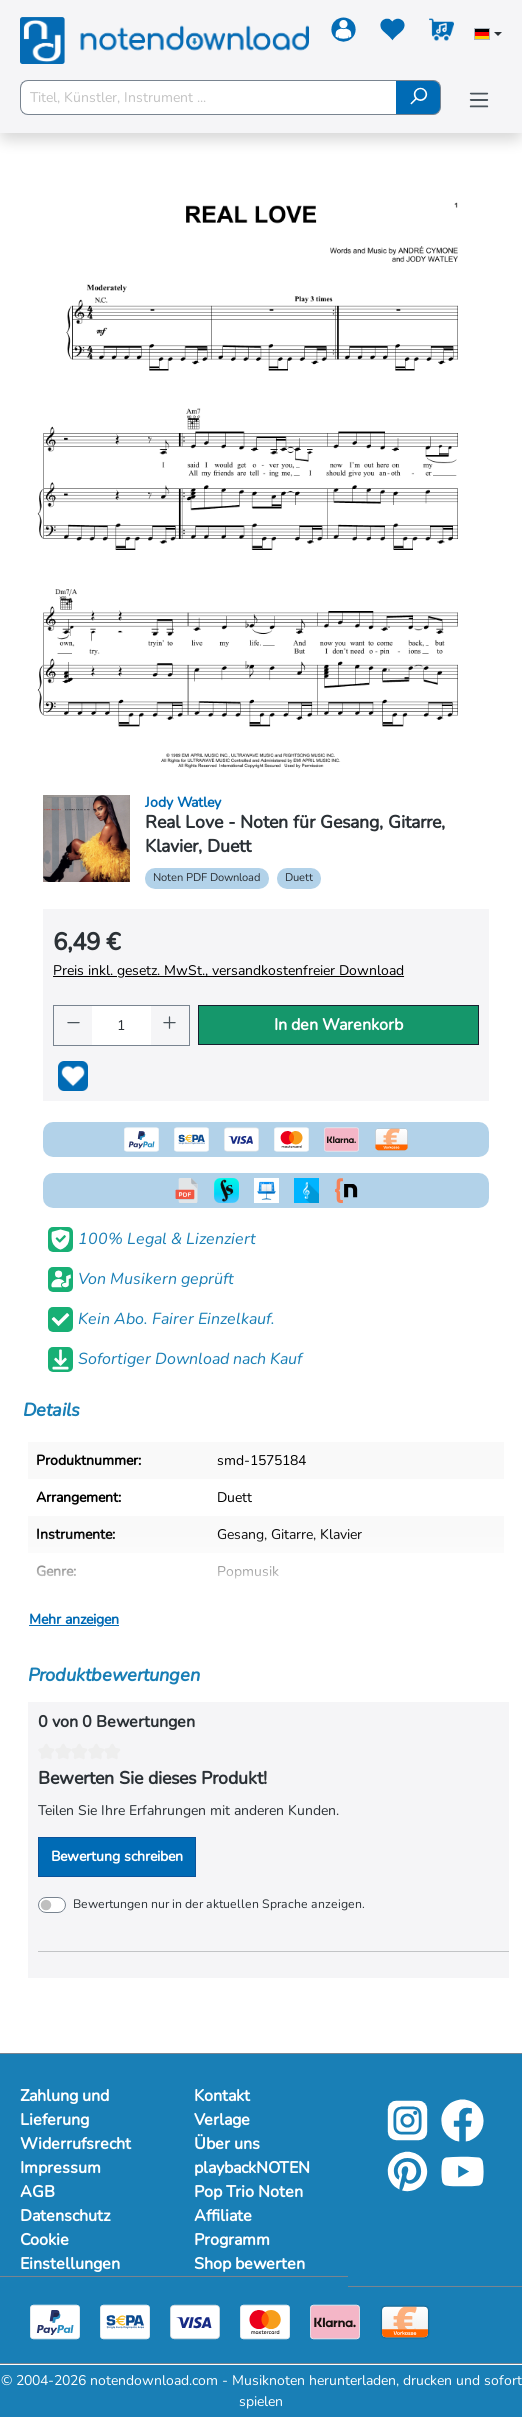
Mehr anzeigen (74, 1619)
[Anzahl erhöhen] (170, 1025)
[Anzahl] (121, 1025)
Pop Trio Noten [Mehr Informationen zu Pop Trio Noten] (248, 2192)
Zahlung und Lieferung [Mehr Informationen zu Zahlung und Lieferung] (64, 2108)
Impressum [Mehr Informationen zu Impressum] (60, 2168)
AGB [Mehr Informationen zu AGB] (37, 2192)
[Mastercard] (265, 2320)
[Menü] (479, 100)
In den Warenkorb (338, 1025)
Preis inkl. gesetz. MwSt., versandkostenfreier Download (228, 970)
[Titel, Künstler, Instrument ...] (208, 97)
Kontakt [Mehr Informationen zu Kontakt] (222, 2096)
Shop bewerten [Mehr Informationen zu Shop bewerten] (249, 2264)
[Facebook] (462, 2134)
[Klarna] (335, 2320)
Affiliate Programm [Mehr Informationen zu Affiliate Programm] (232, 2228)
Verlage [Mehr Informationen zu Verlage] (222, 2120)
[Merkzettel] (392, 33)
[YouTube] (462, 2185)
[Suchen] (418, 97)
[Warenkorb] (441, 33)
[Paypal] (55, 2320)
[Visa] (195, 2320)
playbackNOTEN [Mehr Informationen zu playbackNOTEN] (252, 2168)
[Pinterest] (407, 2185)
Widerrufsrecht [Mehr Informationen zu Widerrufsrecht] (75, 2144)
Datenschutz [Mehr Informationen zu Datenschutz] (65, 2216)
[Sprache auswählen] (488, 36)
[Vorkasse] (405, 2320)
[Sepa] (125, 2320)
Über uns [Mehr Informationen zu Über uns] (227, 2144)
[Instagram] (407, 2134)
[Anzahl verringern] (73, 1025)
